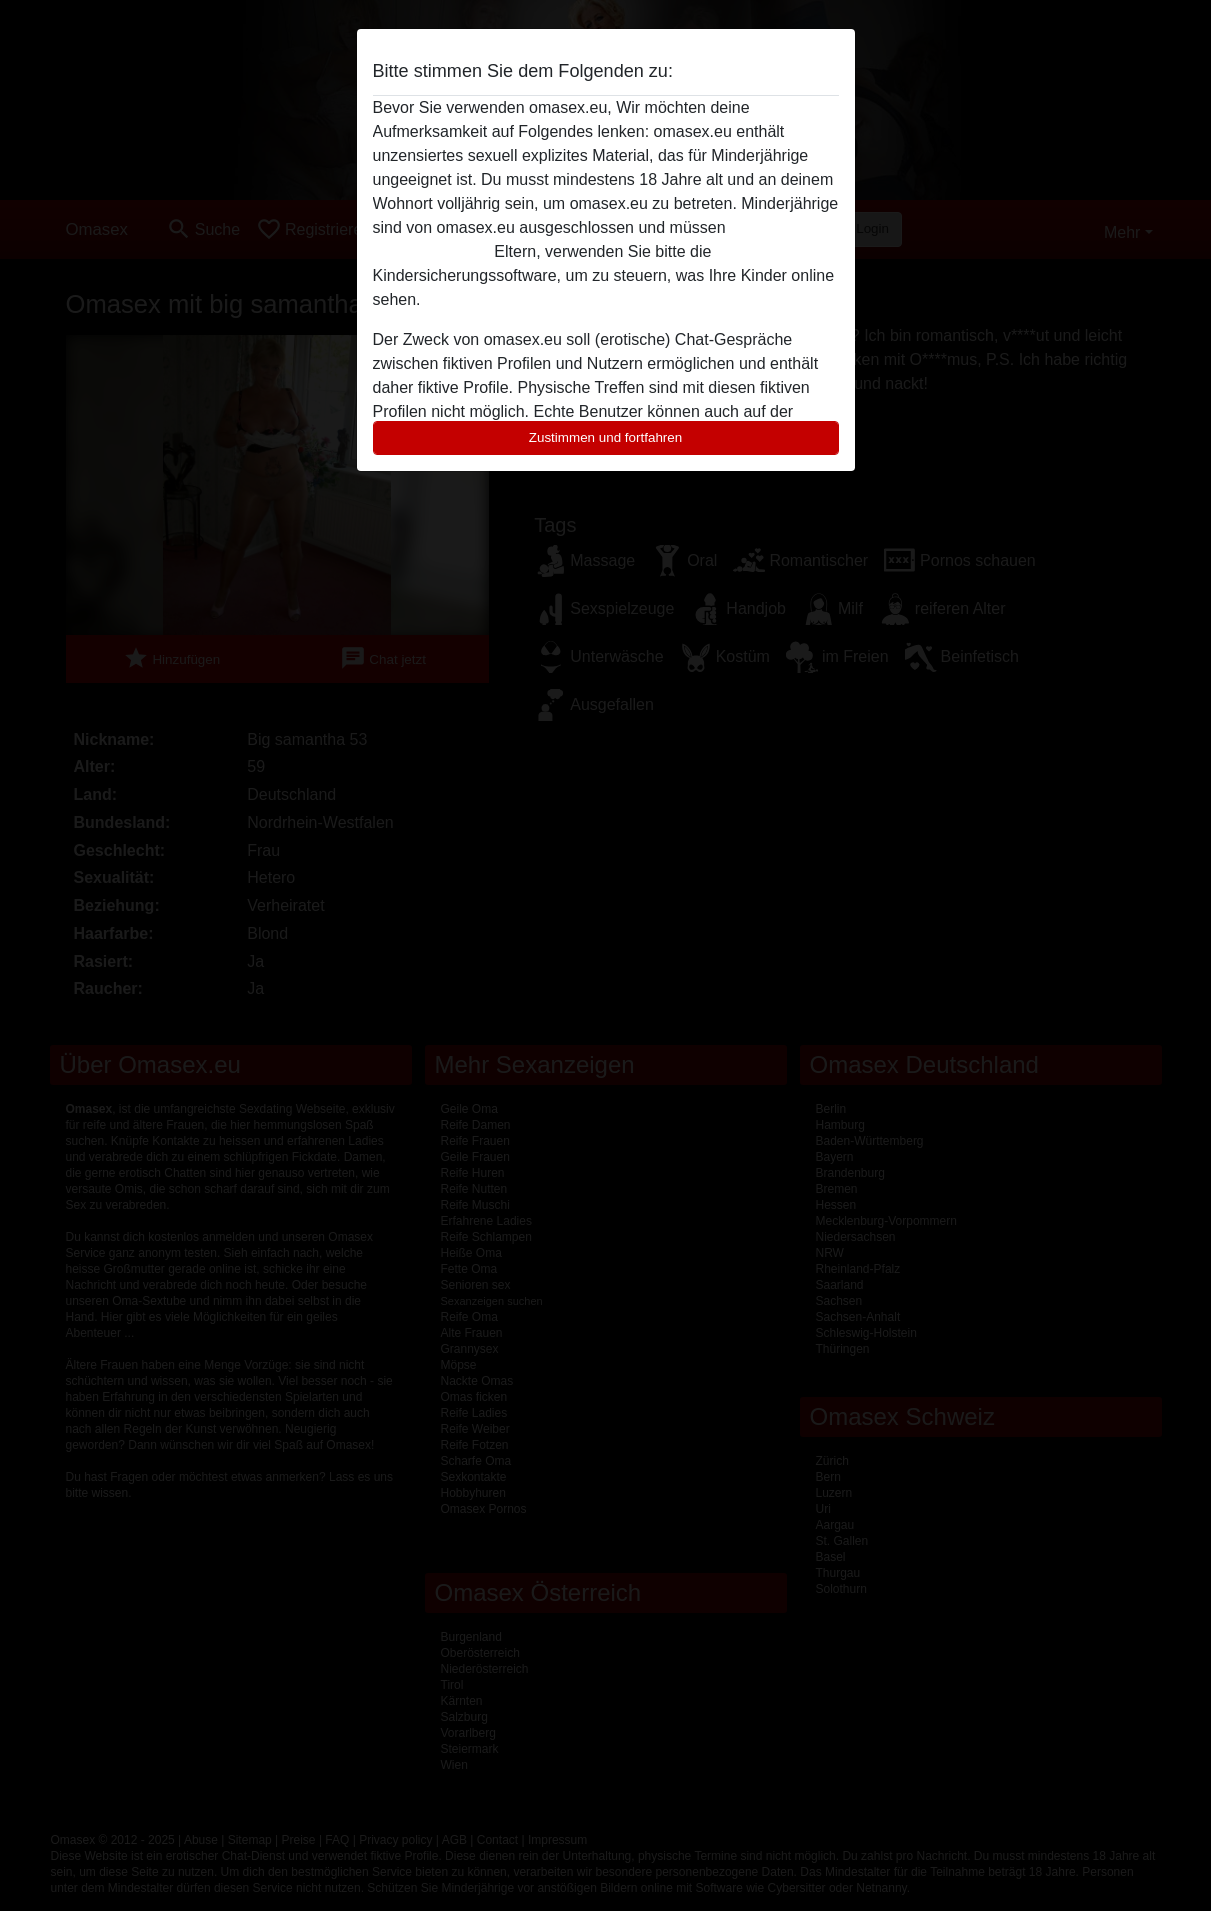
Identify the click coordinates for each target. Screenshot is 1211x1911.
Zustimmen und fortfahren (606, 437)
